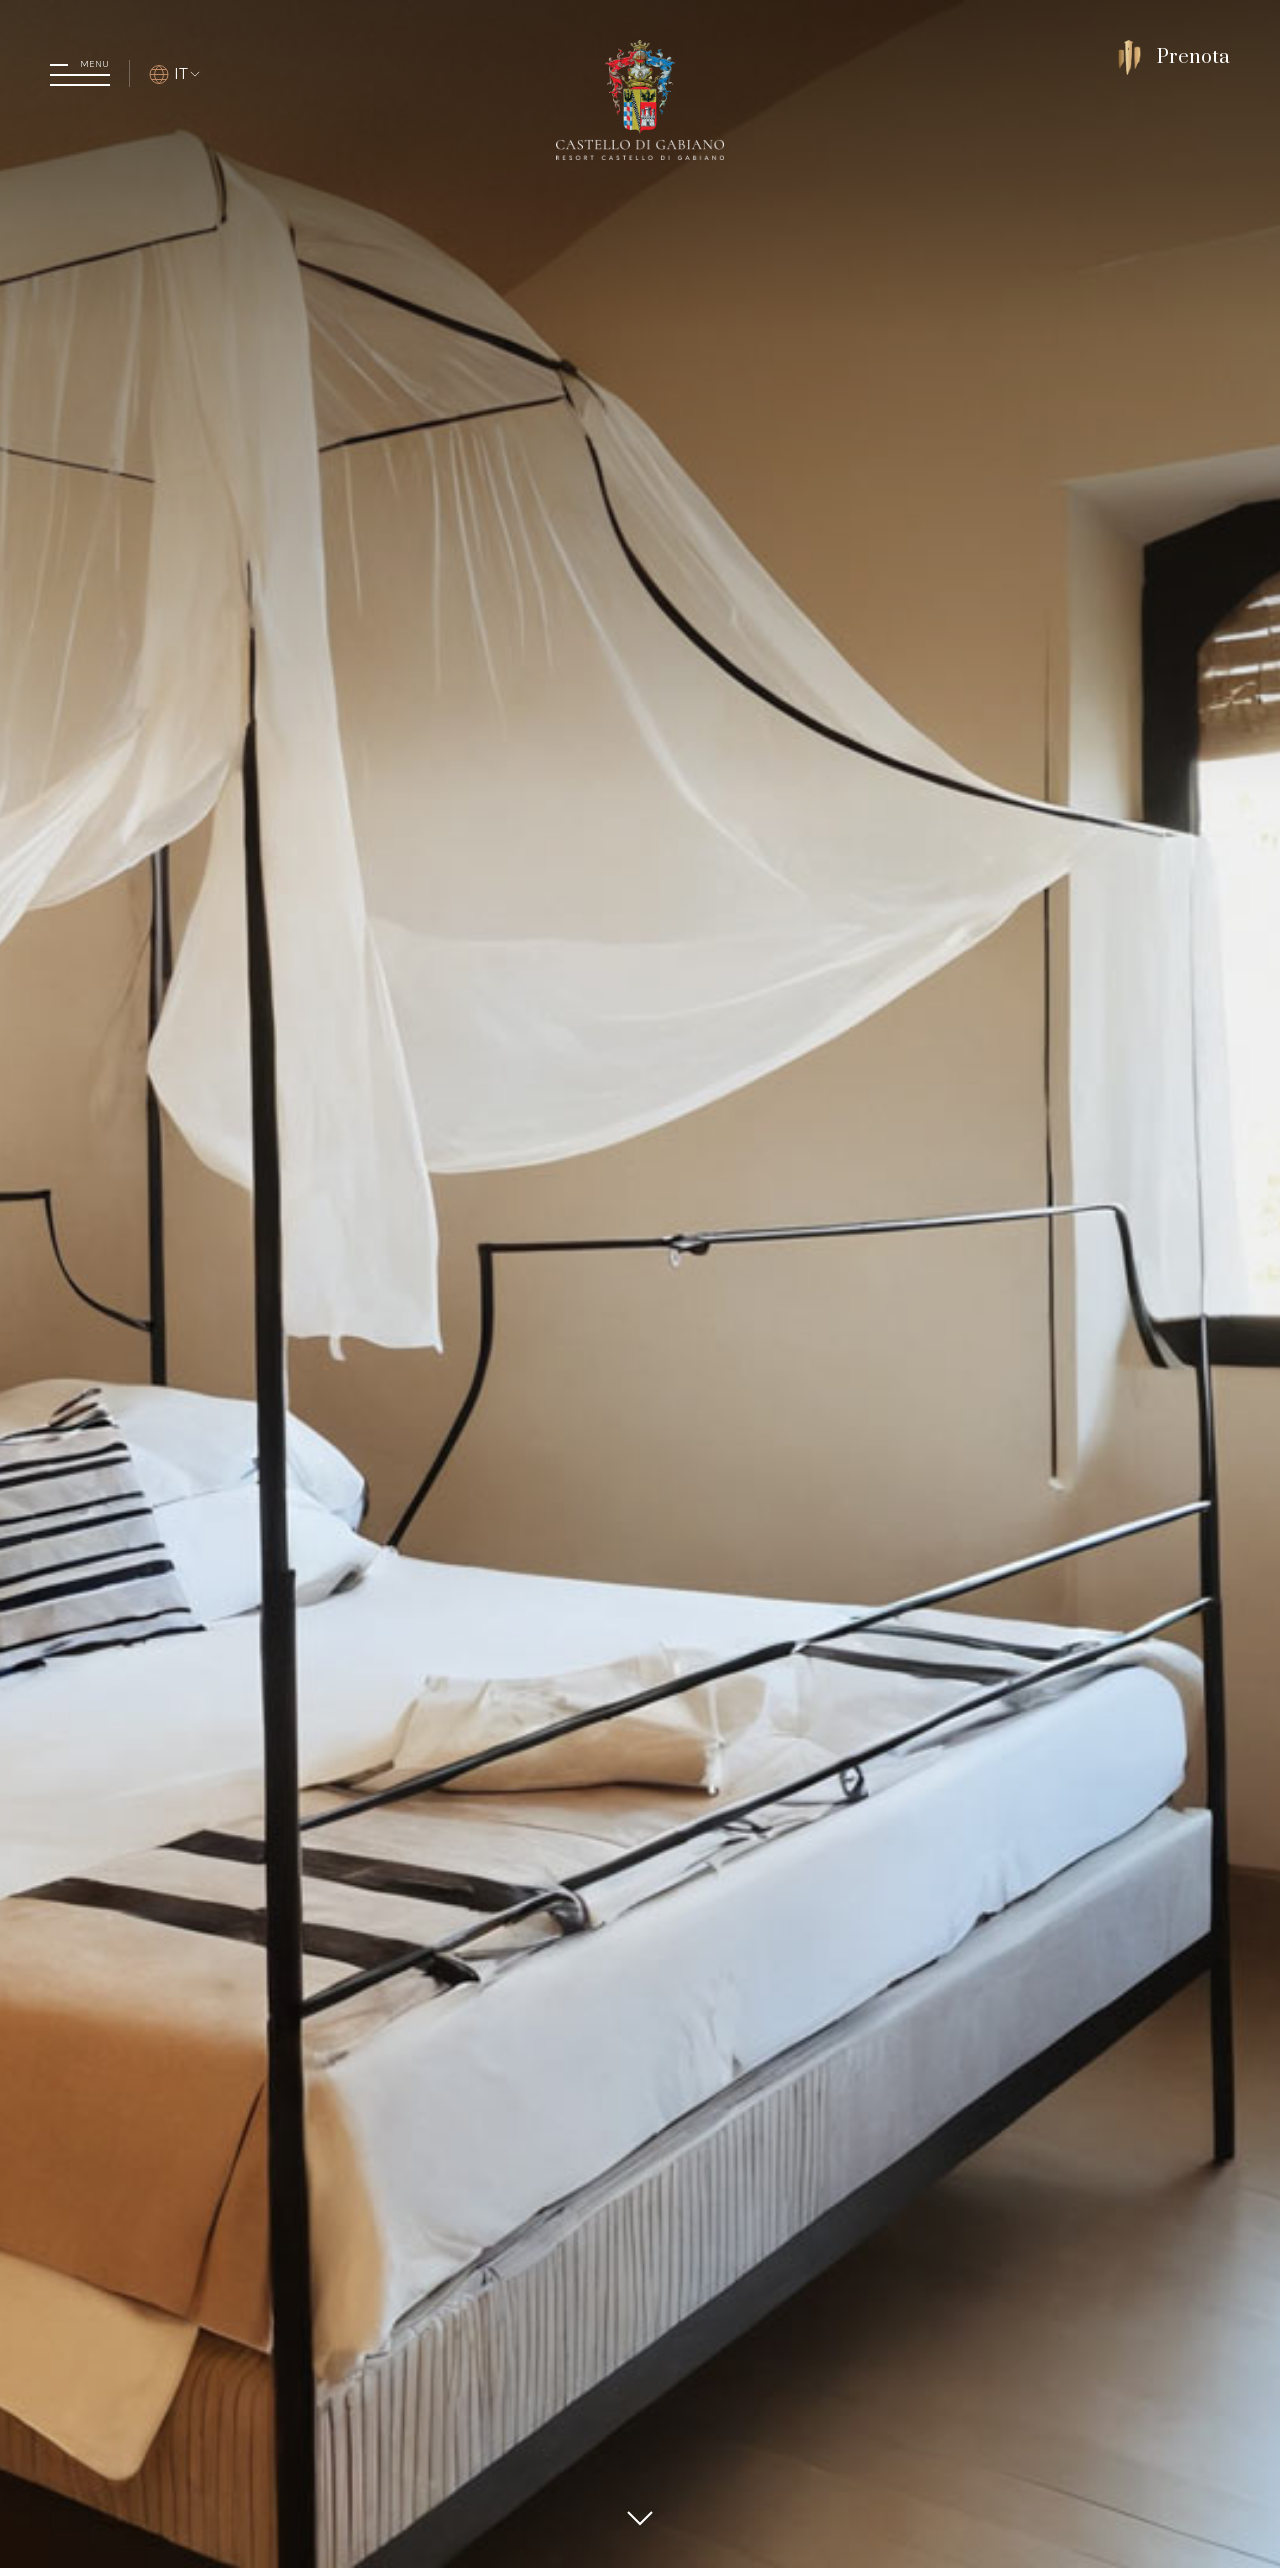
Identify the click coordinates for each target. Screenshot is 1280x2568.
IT (175, 73)
